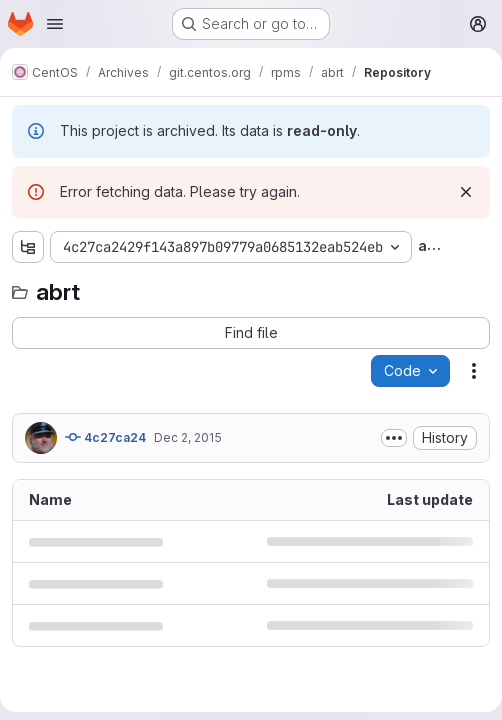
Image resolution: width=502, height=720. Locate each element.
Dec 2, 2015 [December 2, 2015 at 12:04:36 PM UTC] (188, 437)
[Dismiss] (466, 192)
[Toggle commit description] (394, 438)
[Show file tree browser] (28, 247)
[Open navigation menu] (55, 24)
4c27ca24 (105, 437)
